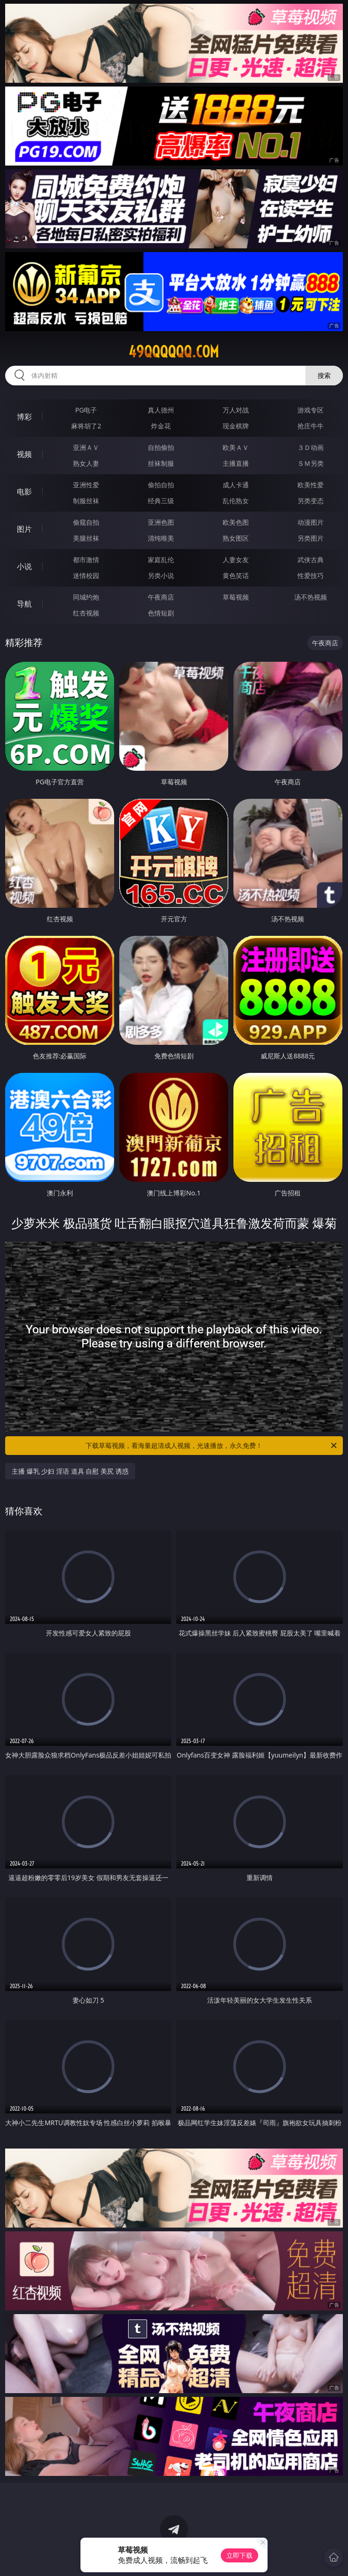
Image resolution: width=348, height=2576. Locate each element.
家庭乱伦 (161, 559)
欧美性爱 (310, 484)
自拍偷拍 (161, 447)
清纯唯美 (161, 538)
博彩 (24, 417)
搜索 (324, 375)
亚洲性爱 (86, 484)
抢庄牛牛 (310, 425)
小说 (24, 566)
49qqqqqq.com (174, 351)
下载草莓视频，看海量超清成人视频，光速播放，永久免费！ (212, 1445)
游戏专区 (310, 409)
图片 (24, 529)
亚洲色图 (161, 522)
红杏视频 (86, 612)
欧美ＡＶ (236, 447)
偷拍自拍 (161, 484)
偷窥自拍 (86, 522)
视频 (24, 454)
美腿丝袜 (86, 538)
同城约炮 (86, 597)
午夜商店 (161, 597)
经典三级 (161, 500)
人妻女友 (236, 559)
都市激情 (86, 559)
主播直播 (236, 463)
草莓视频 (236, 597)
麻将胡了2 (86, 425)
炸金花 (161, 425)
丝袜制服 (161, 463)
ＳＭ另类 (310, 463)
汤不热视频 (310, 597)
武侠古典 (310, 559)
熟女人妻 (86, 463)
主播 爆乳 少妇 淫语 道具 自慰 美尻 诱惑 (70, 1471)
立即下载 (239, 2555)
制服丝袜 (86, 500)
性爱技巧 (310, 575)
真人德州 (161, 409)
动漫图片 (310, 522)
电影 (24, 491)
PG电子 (86, 409)
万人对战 (236, 409)
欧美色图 (236, 522)
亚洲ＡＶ (86, 447)
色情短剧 (161, 612)
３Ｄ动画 (310, 447)
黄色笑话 (236, 575)
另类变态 (310, 500)
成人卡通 (236, 484)
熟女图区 (236, 538)
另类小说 (161, 575)
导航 (24, 604)
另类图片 (310, 538)
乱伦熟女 (236, 500)
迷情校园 (86, 575)
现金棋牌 (236, 425)
